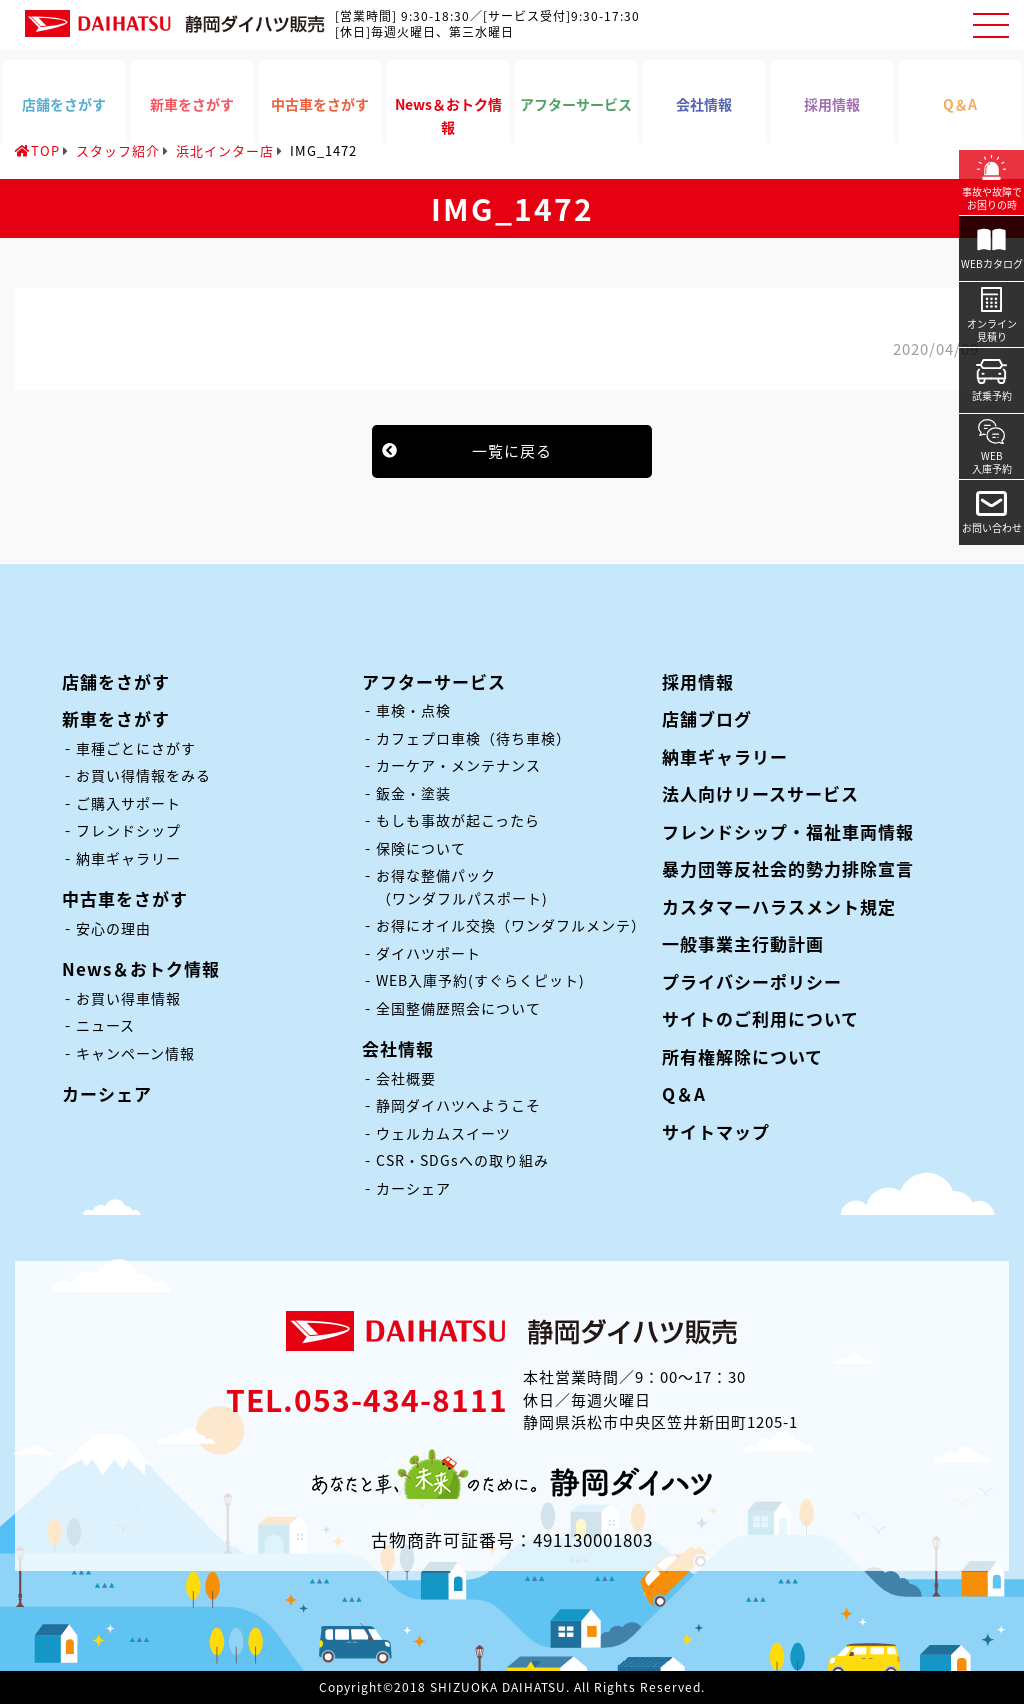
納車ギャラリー (128, 858)
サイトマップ (716, 1131)
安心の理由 (113, 928)
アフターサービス (434, 681)
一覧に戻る (512, 451)
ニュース (105, 1025)
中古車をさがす (125, 898)
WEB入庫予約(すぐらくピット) (480, 980)
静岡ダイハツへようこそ (458, 1105)
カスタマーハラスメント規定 (779, 906)
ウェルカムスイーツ (443, 1133)
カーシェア (107, 1093)
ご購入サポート (128, 803)
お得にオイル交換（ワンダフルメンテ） (511, 925)
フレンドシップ (128, 830)
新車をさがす (116, 718)
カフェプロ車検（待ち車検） (473, 738)
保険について (421, 848)
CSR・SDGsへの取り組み (462, 1160)
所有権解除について (742, 1056)
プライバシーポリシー (752, 981)
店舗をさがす (116, 681)
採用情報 (698, 681)
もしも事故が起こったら (458, 820)
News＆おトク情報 (141, 968)
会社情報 (398, 1048)
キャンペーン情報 (135, 1053)
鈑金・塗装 (413, 793)
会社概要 (406, 1078)
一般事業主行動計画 (743, 943)
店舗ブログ (707, 718)
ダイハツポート (428, 953)
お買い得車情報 (128, 998)
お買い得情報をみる (143, 775)
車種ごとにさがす (136, 748)
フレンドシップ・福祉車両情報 (788, 831)
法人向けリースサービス (760, 793)
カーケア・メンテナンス (458, 765)
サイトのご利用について (760, 1018)
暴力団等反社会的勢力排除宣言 (788, 868)
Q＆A (684, 1093)
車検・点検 (413, 710)
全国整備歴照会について (458, 1008)
